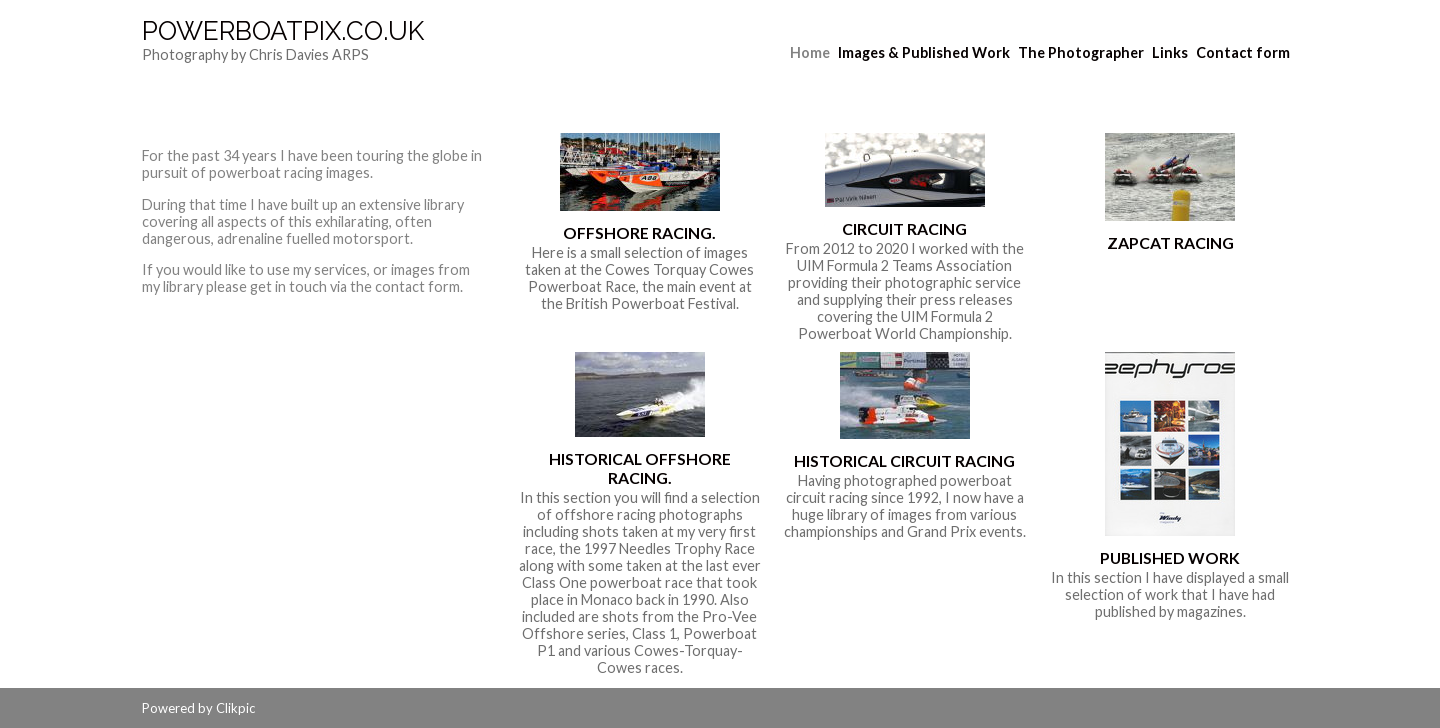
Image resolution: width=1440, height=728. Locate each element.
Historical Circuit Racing (904, 460)
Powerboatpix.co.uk (283, 31)
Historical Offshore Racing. (640, 468)
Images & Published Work (924, 52)
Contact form (1243, 52)
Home (810, 52)
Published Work (1170, 557)
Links (1170, 52)
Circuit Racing (904, 228)
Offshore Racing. (639, 232)
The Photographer (1081, 52)
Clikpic (235, 708)
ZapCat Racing (1170, 242)
